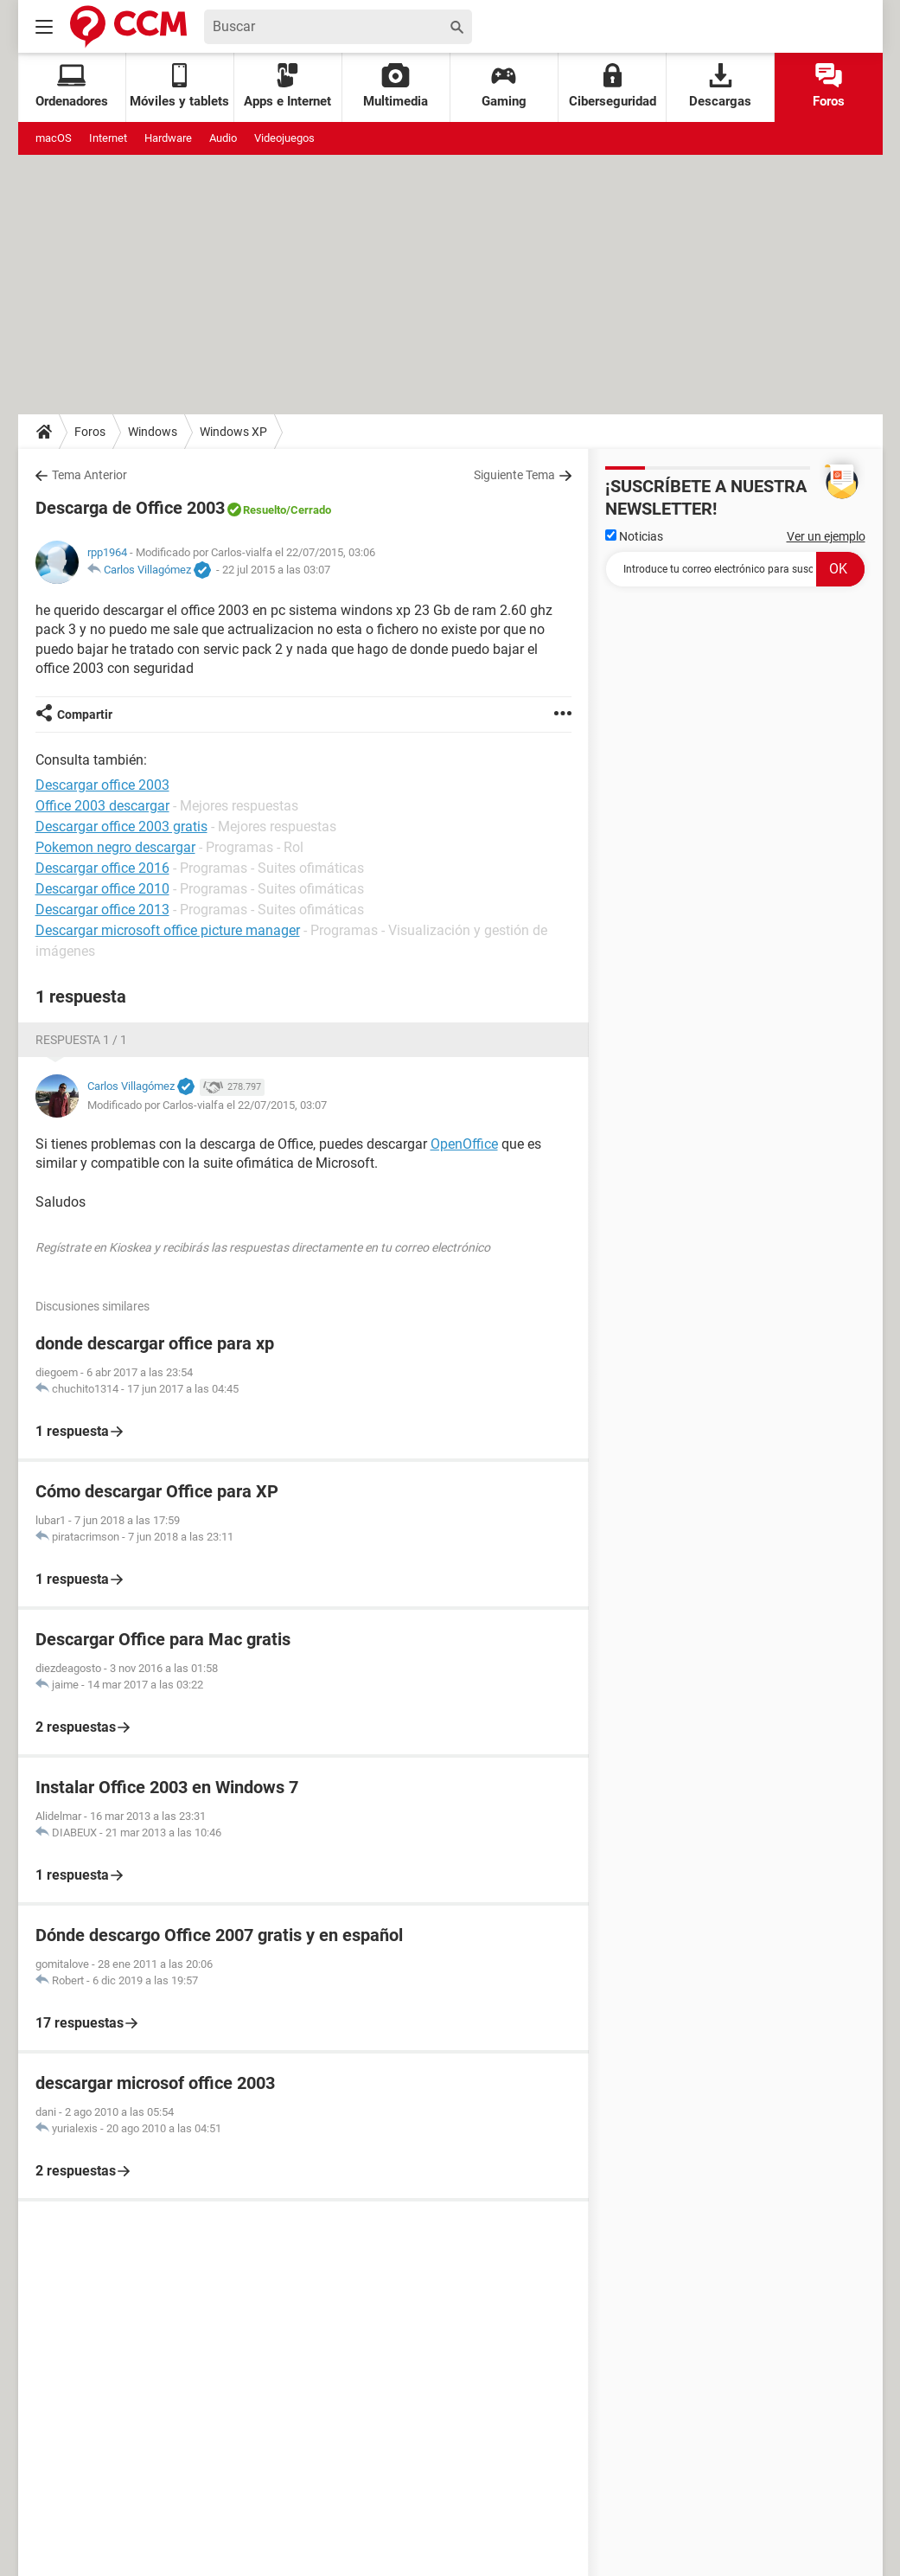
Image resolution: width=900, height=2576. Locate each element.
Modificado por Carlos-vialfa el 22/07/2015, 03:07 (207, 1105)
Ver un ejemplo (826, 536)
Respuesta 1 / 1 (81, 1040)
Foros (829, 86)
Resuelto (264, 509)
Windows (152, 432)
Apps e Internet (287, 86)
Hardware (168, 137)
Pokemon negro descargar (115, 847)
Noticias (634, 536)
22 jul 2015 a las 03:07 (276, 569)
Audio (223, 137)
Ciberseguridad (612, 86)
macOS (53, 137)
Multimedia (395, 86)
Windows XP (233, 432)
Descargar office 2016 (102, 868)
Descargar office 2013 (102, 909)
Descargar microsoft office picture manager (167, 930)
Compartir (84, 714)
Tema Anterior (89, 475)
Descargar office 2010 (102, 889)
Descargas (720, 86)
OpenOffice (464, 1144)
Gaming (504, 86)
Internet (108, 137)
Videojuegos (284, 137)
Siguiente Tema (514, 475)
